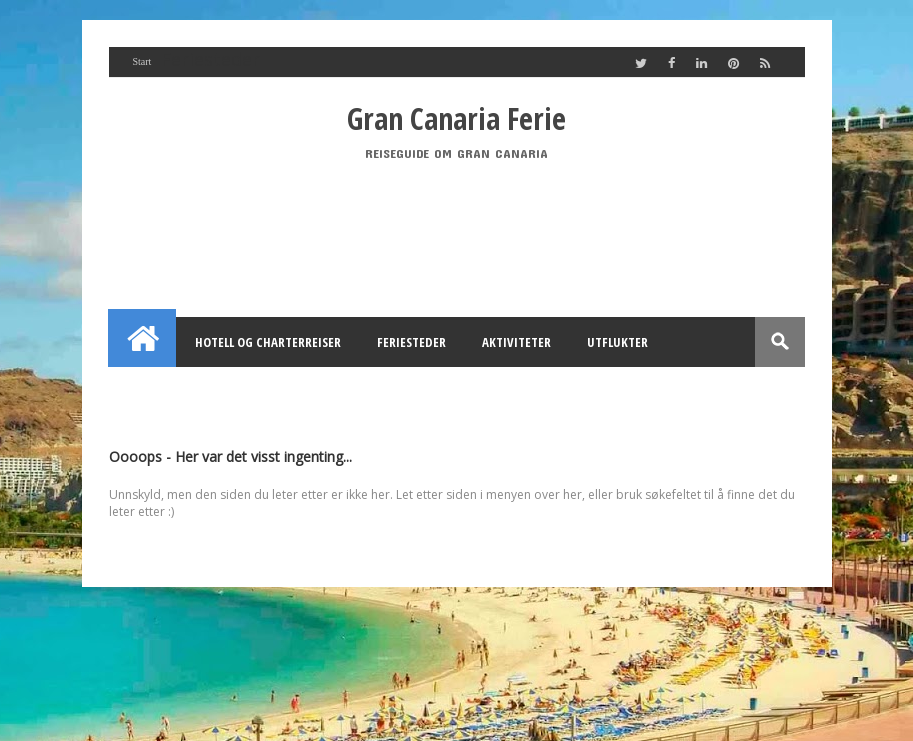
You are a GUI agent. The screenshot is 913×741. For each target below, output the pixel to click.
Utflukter (617, 342)
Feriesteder (411, 342)
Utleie (438, 392)
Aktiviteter (516, 342)
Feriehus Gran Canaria (198, 392)
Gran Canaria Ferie (456, 118)
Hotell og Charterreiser (268, 342)
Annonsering (343, 392)
